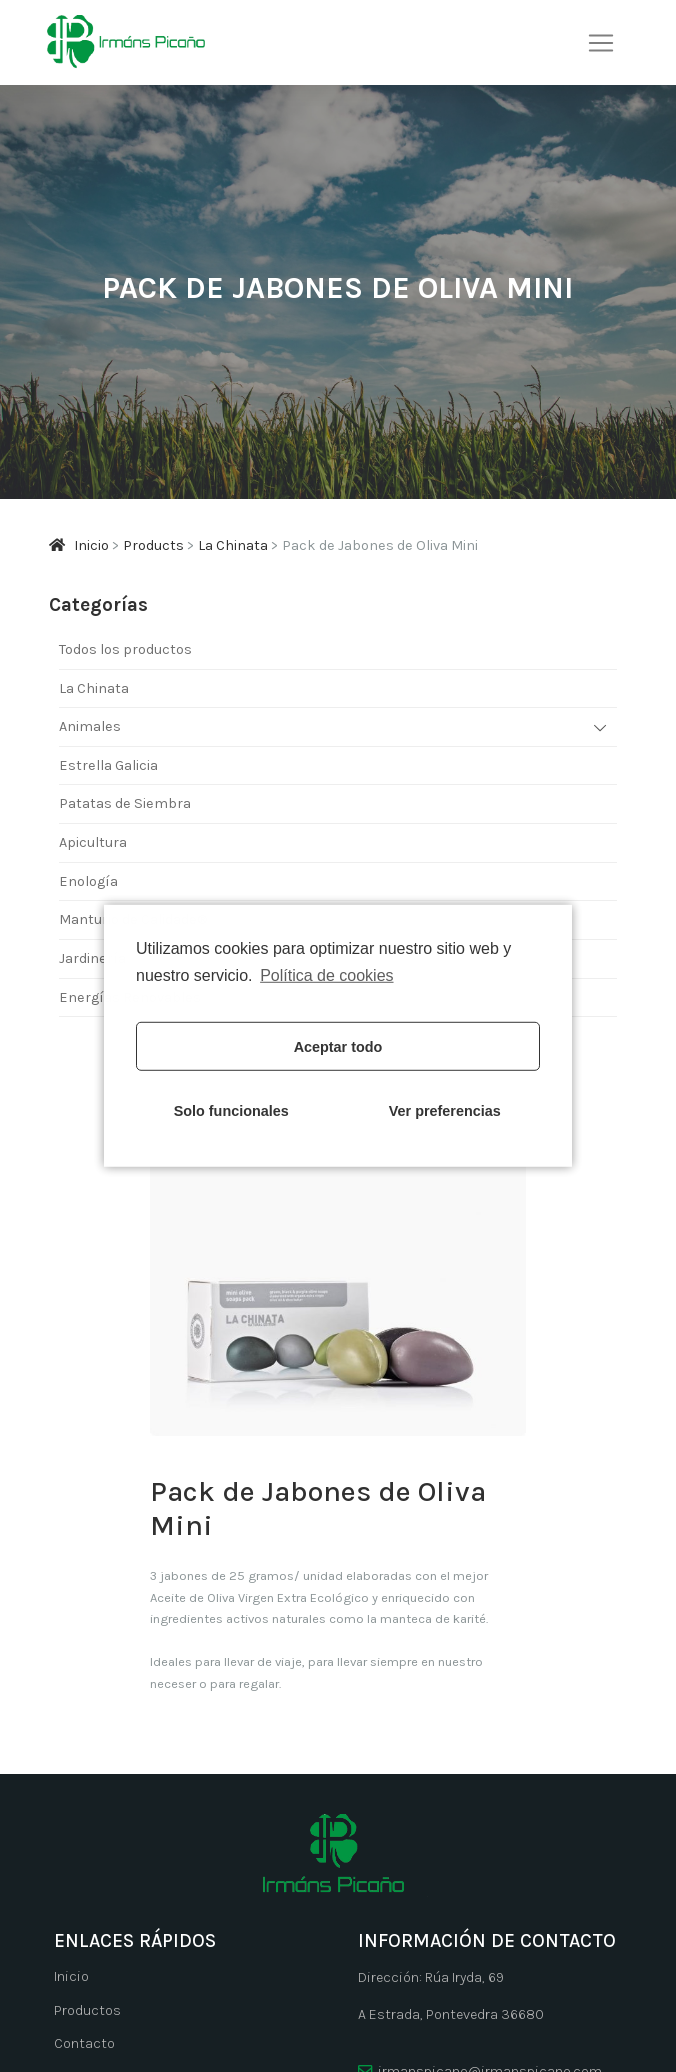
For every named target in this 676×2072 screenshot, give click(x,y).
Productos (87, 2010)
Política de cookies (326, 975)
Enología (88, 881)
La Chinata (94, 688)
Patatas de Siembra (125, 803)
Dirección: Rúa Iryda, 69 (431, 1977)
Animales (90, 726)
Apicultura (93, 842)
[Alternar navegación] (601, 43)
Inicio (71, 1976)
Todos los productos (125, 649)
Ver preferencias (445, 1111)
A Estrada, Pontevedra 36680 (451, 2014)
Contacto (84, 2043)
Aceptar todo (338, 1047)
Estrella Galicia (108, 765)
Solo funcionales (231, 1111)
